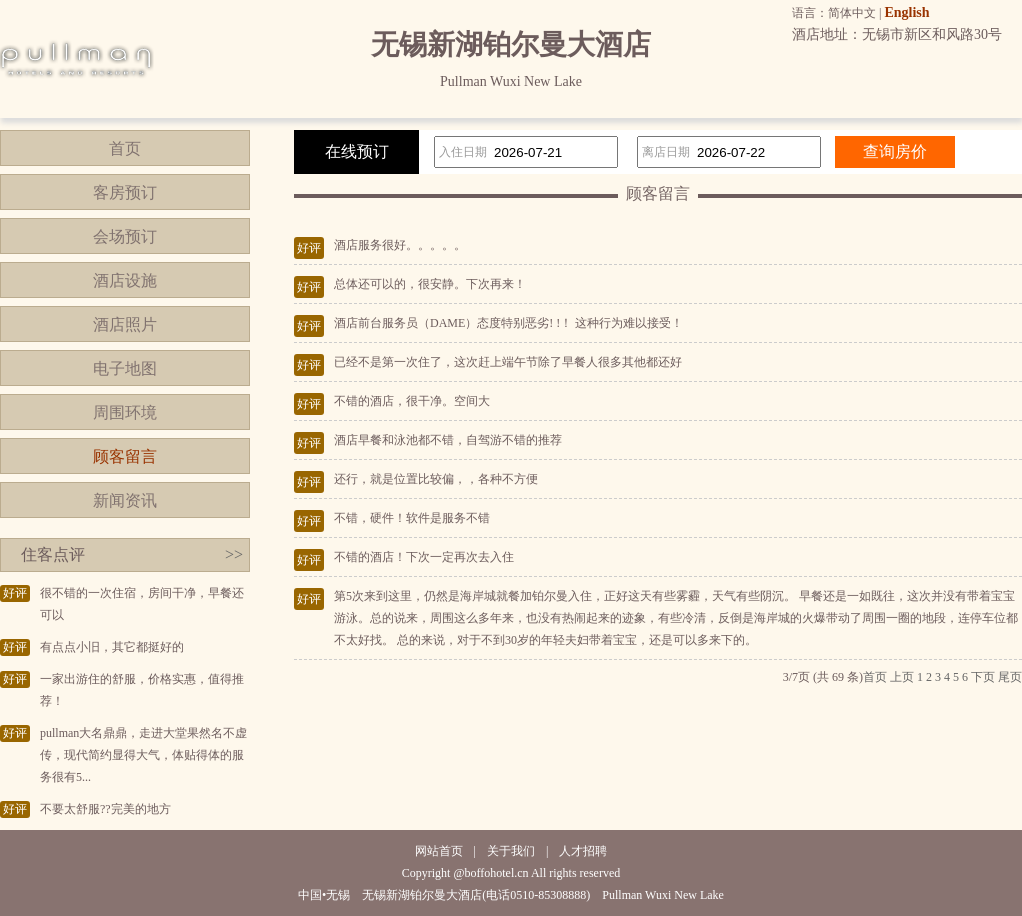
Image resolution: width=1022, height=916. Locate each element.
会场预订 (125, 236)
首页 (125, 148)
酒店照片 (125, 324)
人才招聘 (583, 851)
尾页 (1010, 677)
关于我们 (511, 851)
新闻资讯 (125, 500)
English (906, 12)
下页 (983, 677)
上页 (902, 677)
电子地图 (125, 368)
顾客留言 (125, 456)
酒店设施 (125, 280)
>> (234, 554)
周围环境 (125, 412)
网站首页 (439, 851)
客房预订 (125, 192)
